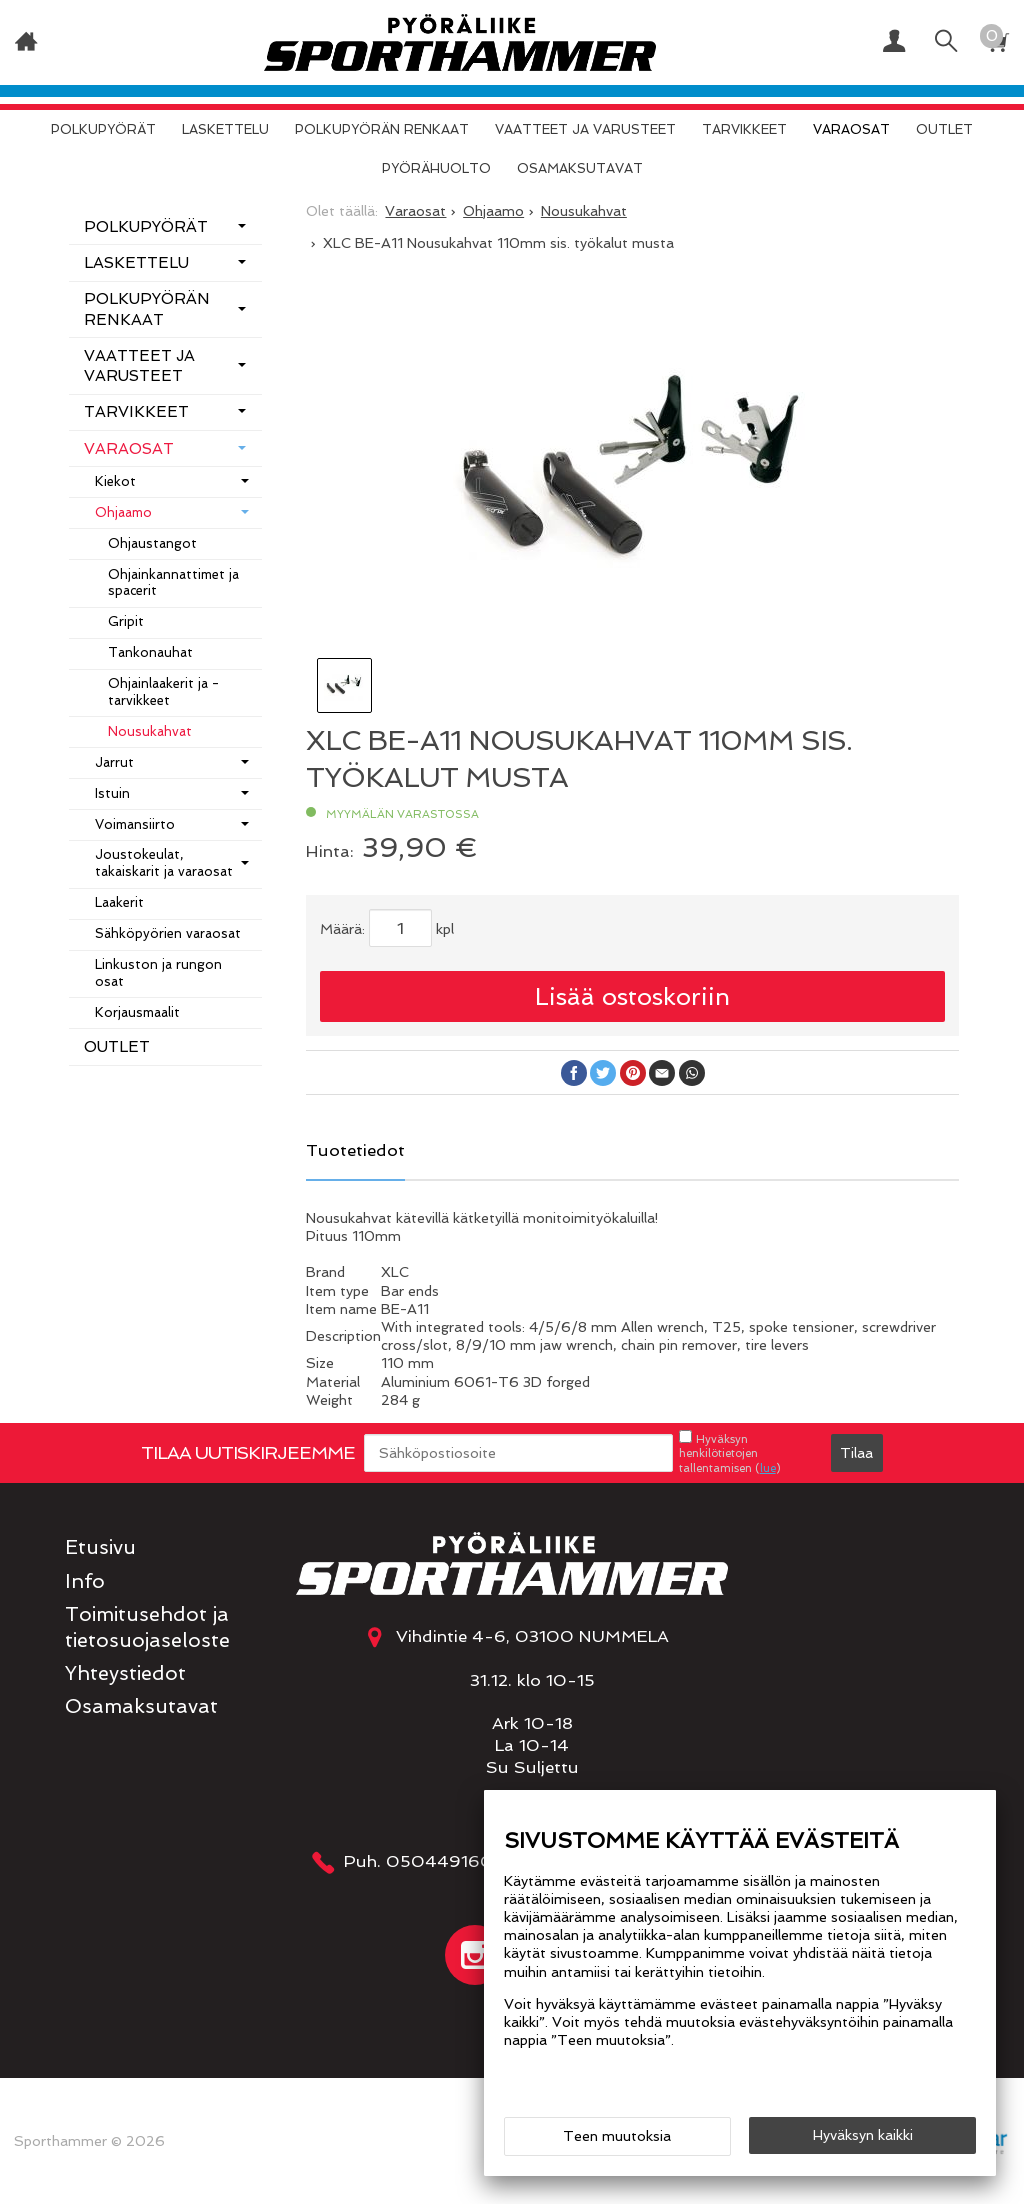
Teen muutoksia (617, 2136)
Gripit (126, 621)
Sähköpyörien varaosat (168, 933)
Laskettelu (225, 129)
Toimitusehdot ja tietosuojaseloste (147, 1627)
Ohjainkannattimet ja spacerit (173, 583)
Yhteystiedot (125, 1673)
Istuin (112, 793)
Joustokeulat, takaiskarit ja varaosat (164, 863)
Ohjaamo (123, 512)
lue (768, 1468)
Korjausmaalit (137, 1012)
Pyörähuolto (436, 168)
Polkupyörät (103, 129)
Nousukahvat (150, 731)
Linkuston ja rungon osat (158, 973)
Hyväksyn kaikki (863, 2135)
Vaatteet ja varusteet (585, 129)
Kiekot (115, 481)
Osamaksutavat (580, 168)
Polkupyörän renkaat (382, 129)
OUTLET (944, 129)
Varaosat (851, 129)
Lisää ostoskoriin (632, 996)
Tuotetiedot (355, 1150)
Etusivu (100, 1547)
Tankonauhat (150, 652)
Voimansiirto (135, 824)
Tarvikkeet (744, 129)
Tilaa (856, 1453)
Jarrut (114, 762)
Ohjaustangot (152, 543)
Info (85, 1581)
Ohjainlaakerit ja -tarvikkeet (163, 692)
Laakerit (119, 902)
